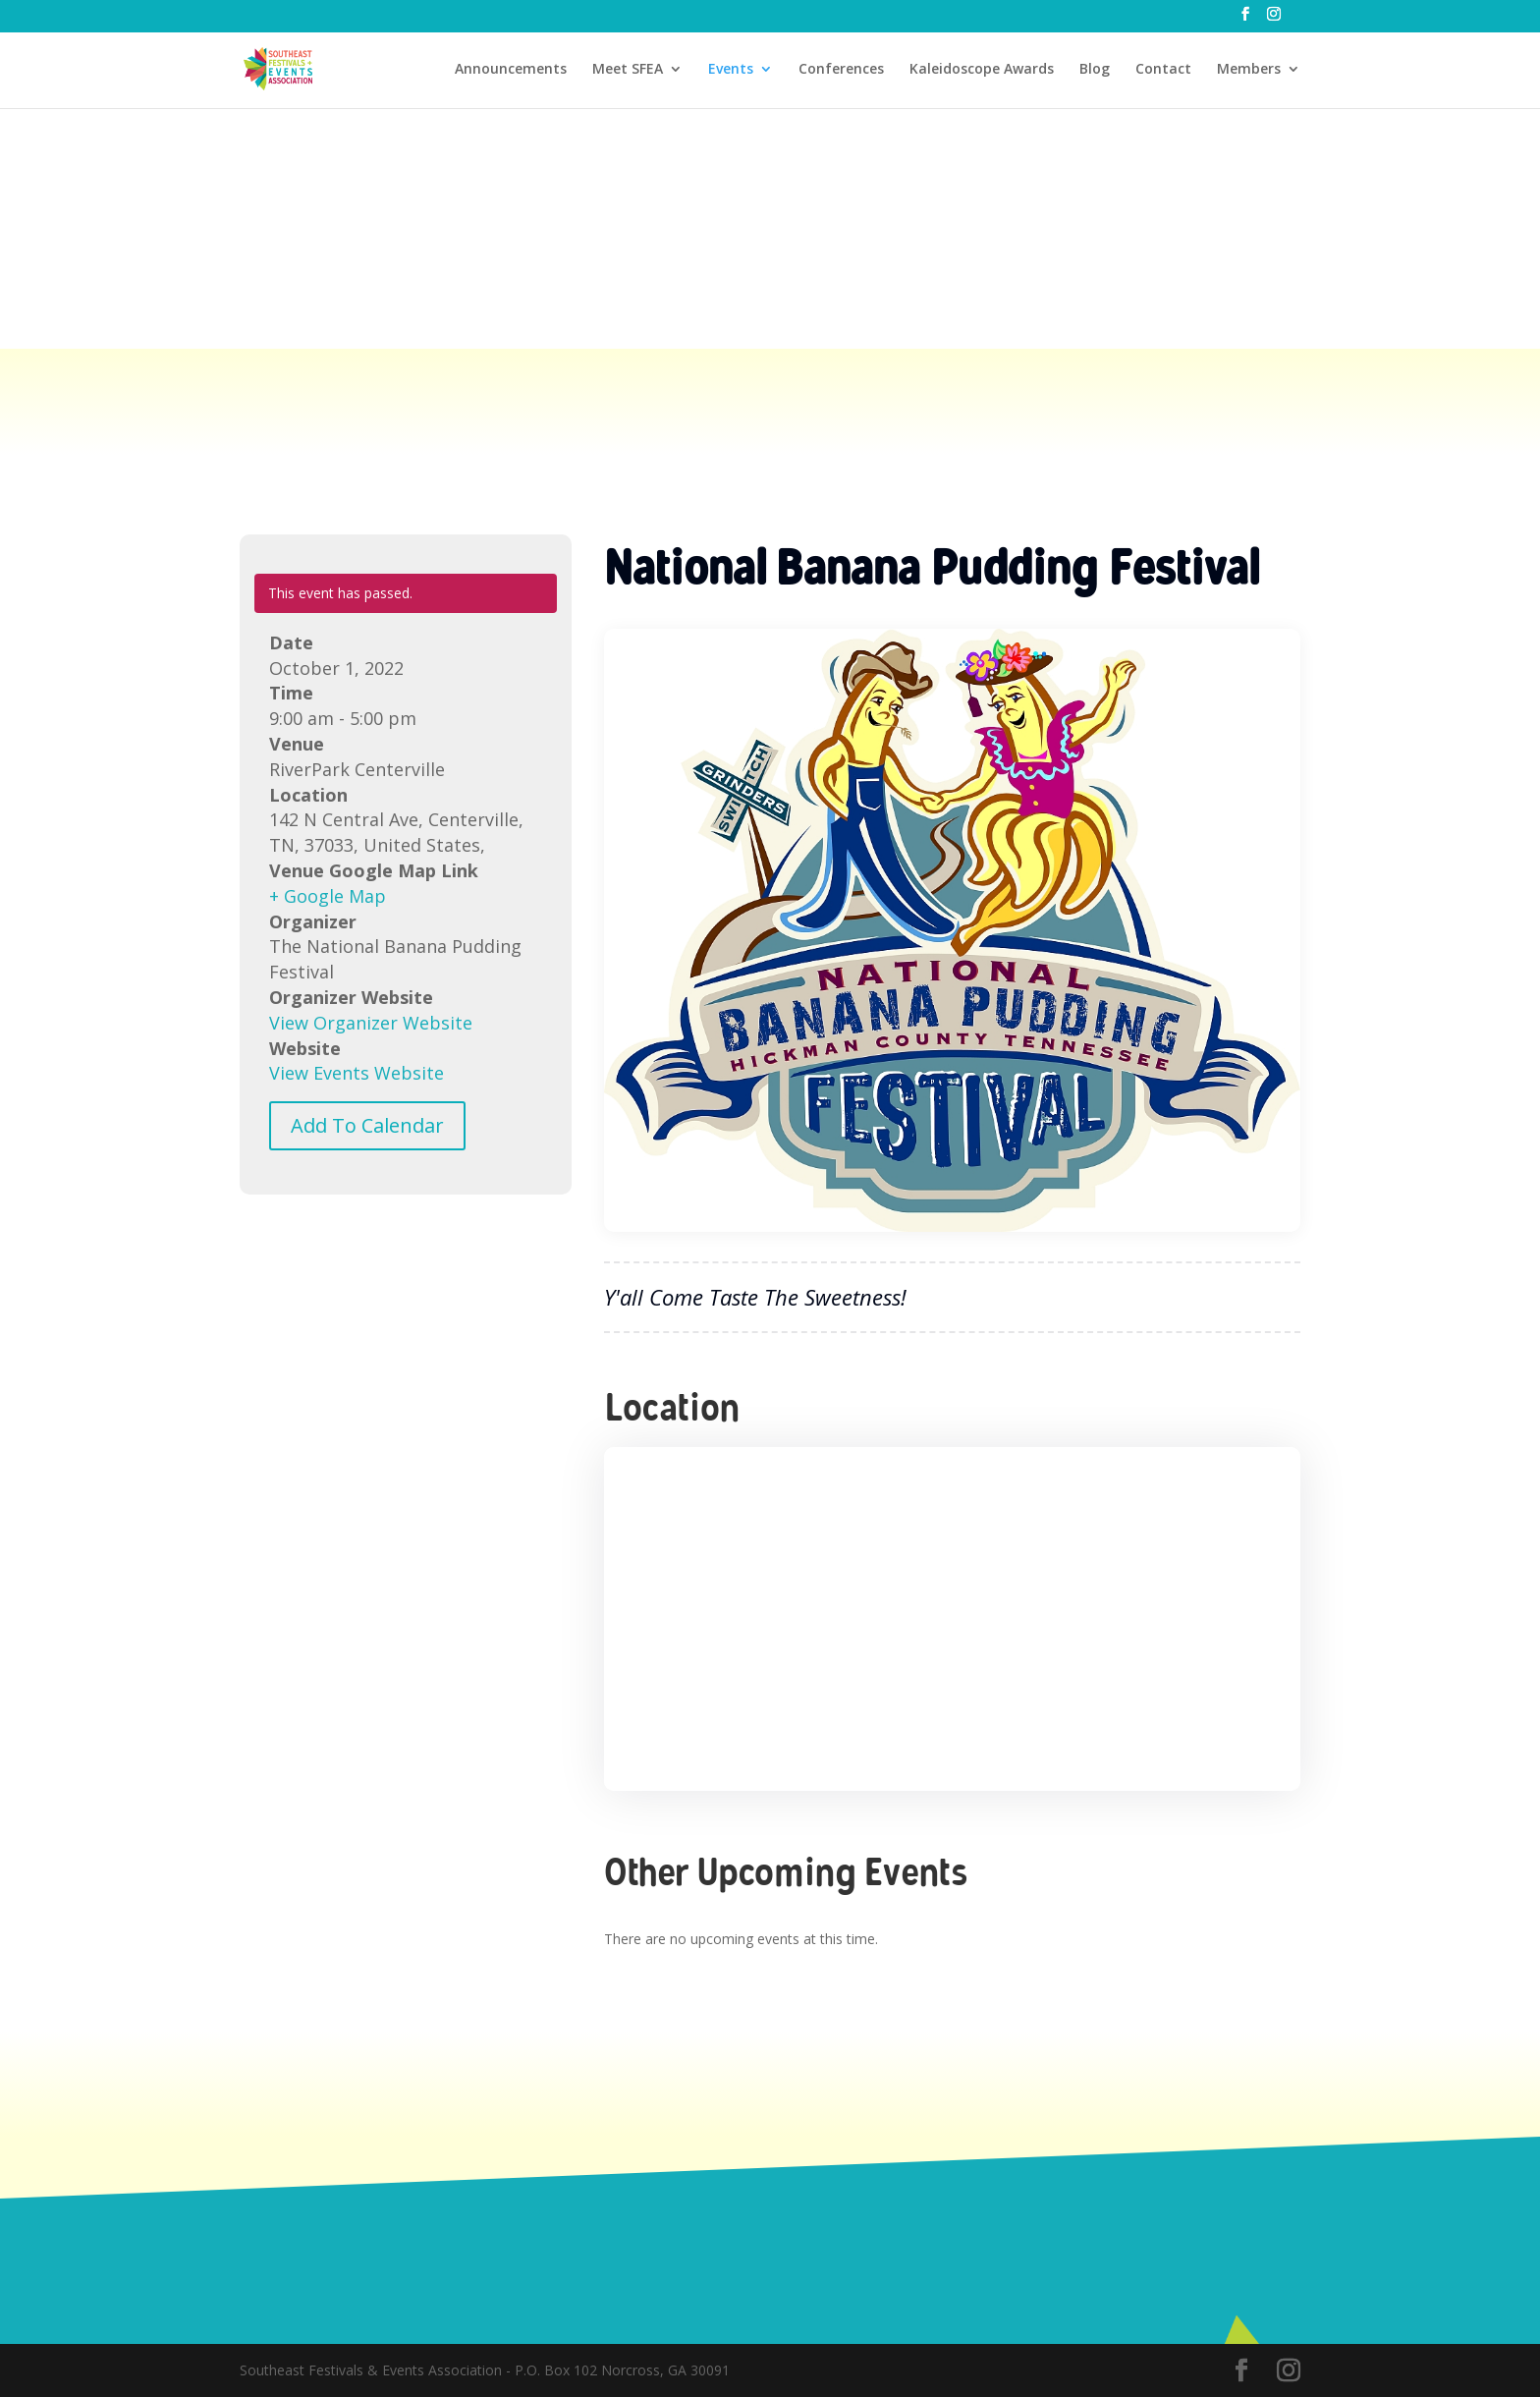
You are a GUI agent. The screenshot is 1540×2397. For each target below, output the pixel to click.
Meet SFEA (627, 70)
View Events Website (356, 1073)
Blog (1094, 70)
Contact (1163, 70)
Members (1249, 70)
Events (730, 70)
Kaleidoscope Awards (981, 70)
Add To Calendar (367, 1125)
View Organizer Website (370, 1022)
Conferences (841, 70)
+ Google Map (327, 896)
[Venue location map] (952, 1619)
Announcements (511, 70)
